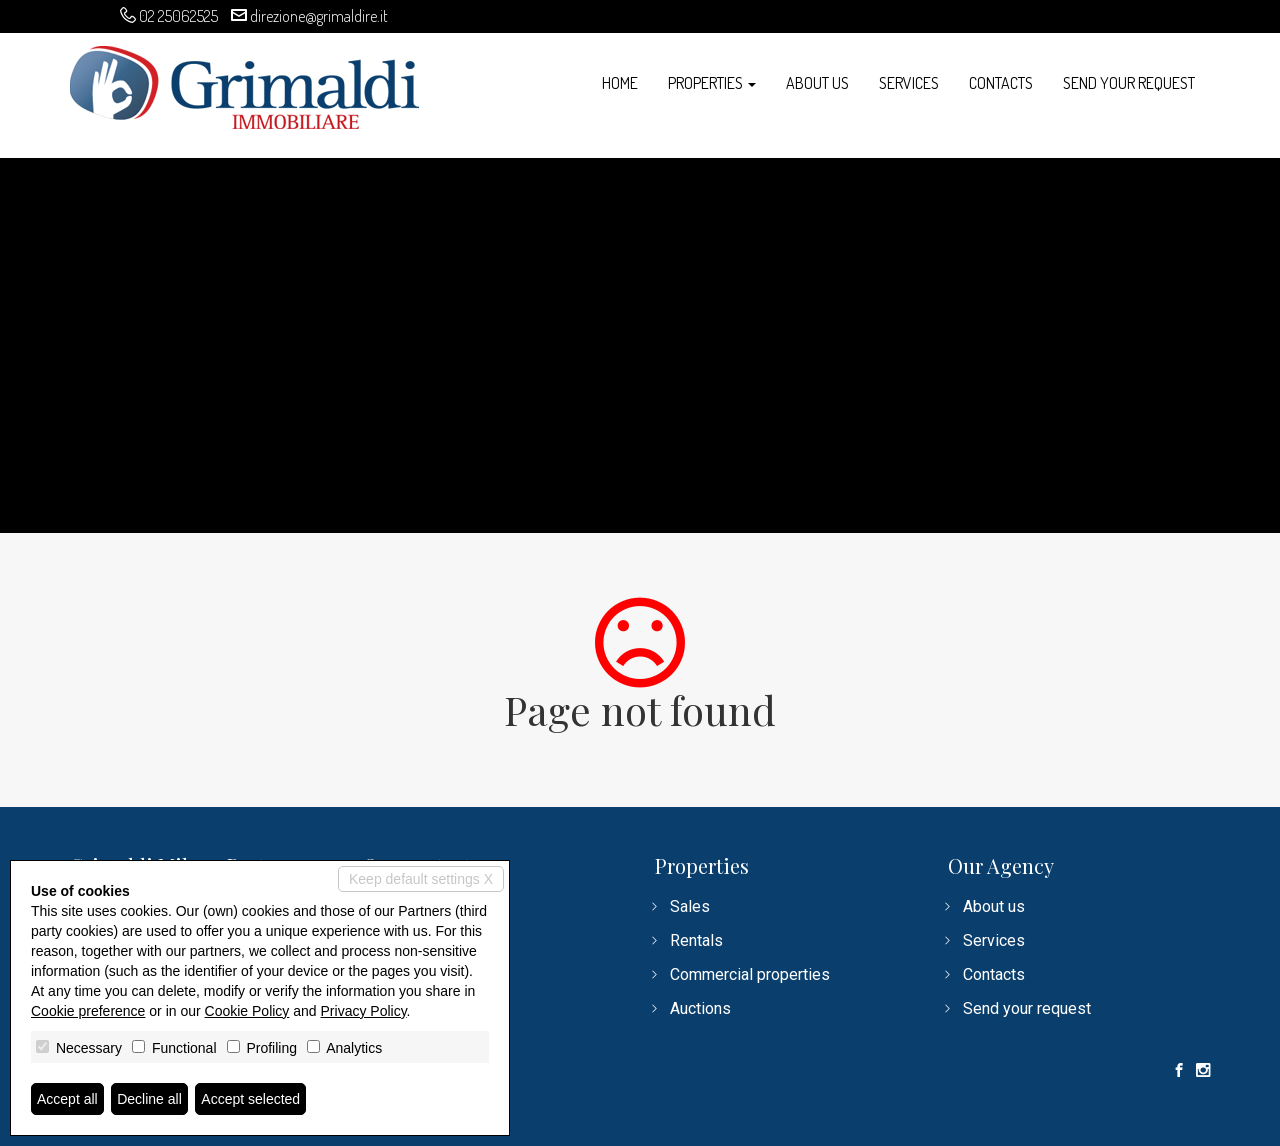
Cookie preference (88, 1011)
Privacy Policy (364, 1011)
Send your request (1129, 83)
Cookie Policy (247, 1011)
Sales (690, 906)
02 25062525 (178, 16)
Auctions (700, 1008)
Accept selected (250, 1099)
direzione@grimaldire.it (319, 16)
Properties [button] (712, 83)
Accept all (67, 1099)
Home (620, 83)
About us (817, 83)
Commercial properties (750, 974)
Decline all (149, 1099)
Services (909, 83)
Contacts (1001, 83)
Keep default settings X (421, 879)
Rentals (696, 940)
